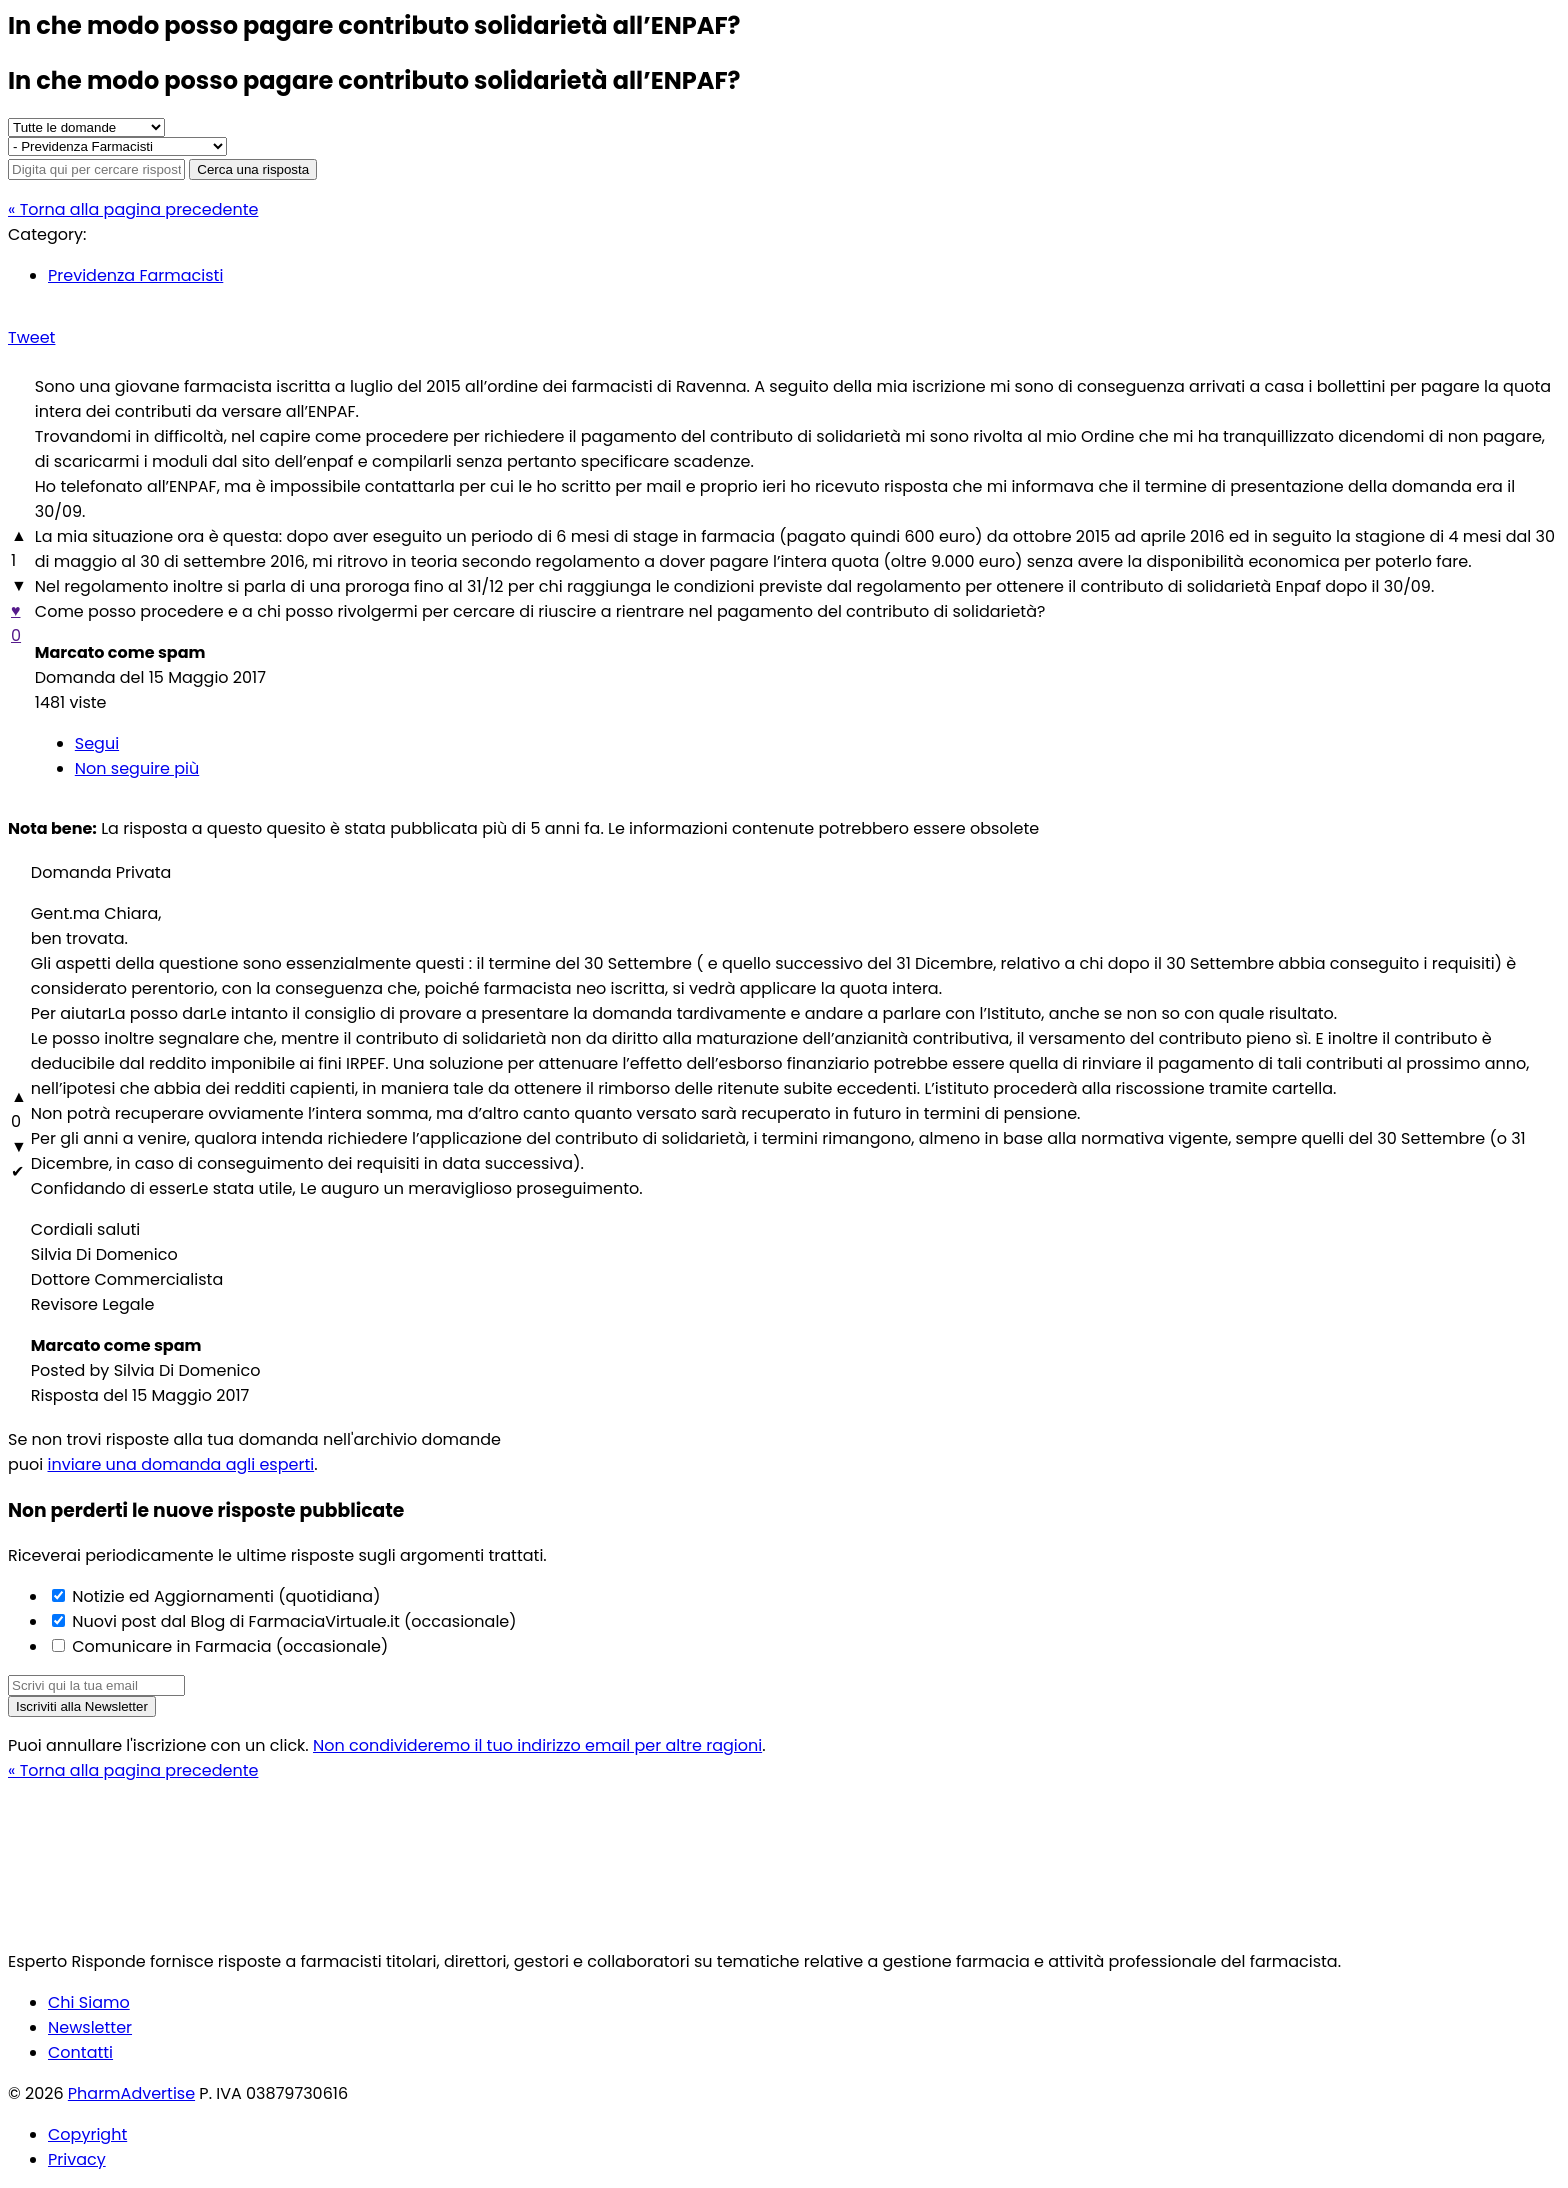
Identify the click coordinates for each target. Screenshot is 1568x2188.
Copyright (87, 2134)
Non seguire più (137, 768)
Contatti (80, 2052)
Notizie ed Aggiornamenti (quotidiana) (224, 1596)
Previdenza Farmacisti (135, 275)
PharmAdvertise (131, 2093)
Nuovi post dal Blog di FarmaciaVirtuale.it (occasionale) (292, 1621)
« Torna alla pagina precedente (133, 209)
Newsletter (90, 2027)
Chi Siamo (89, 2002)
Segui (97, 743)
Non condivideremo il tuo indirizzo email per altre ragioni (537, 1745)
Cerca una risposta (253, 169)
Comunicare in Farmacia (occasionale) (228, 1646)
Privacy (77, 2159)
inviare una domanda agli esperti (181, 1464)
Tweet (31, 337)
